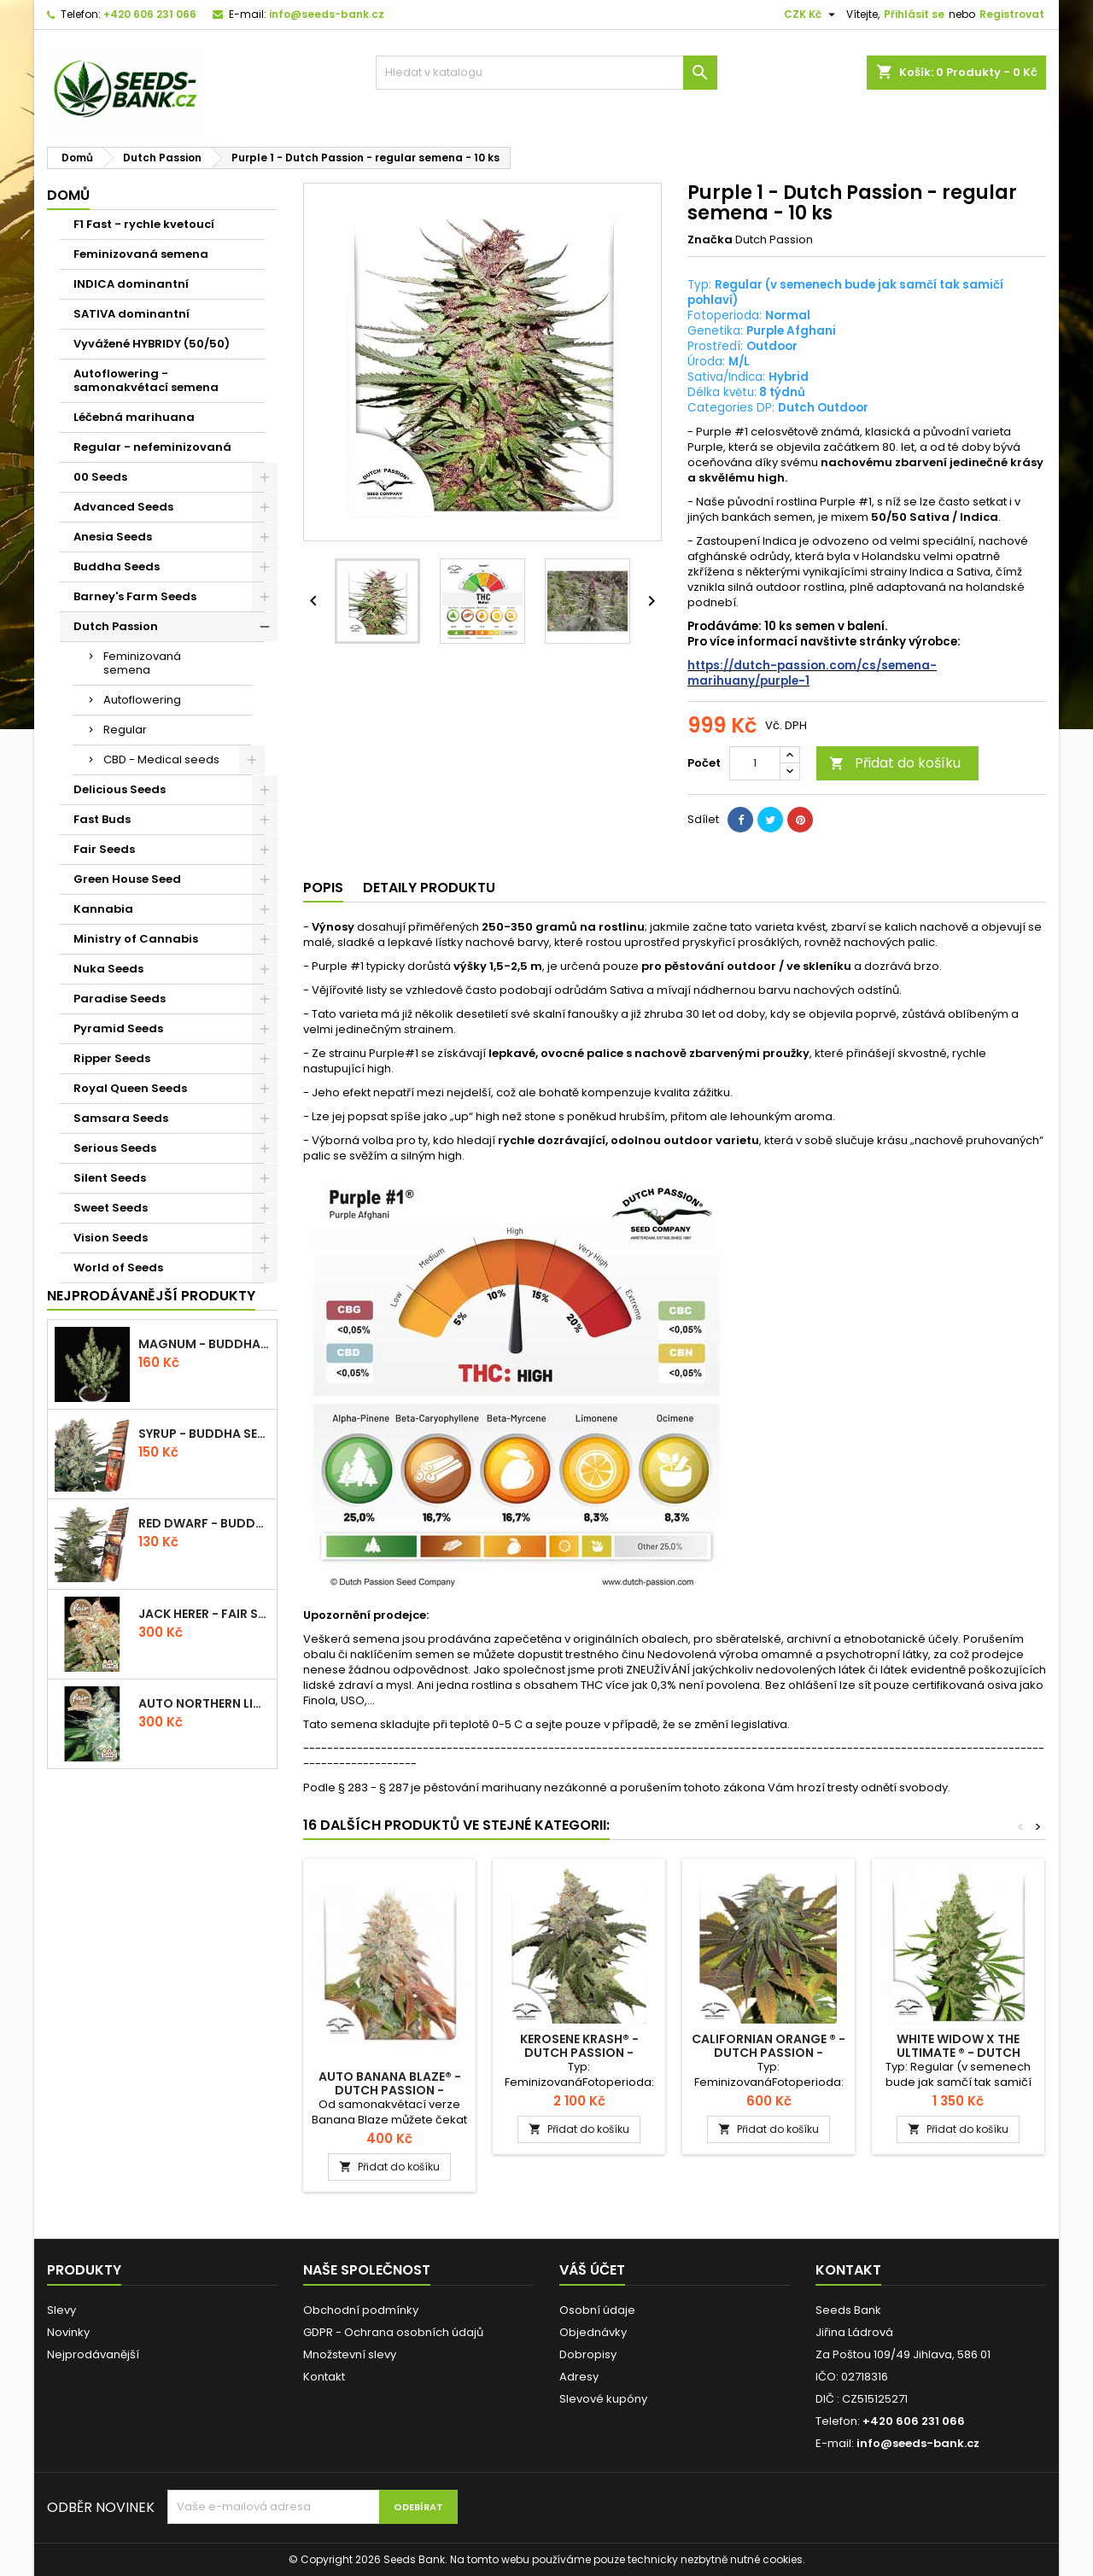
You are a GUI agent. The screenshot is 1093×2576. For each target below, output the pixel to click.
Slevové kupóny (603, 2399)
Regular (125, 729)
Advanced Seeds (123, 507)
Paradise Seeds (119, 998)
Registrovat (1011, 14)
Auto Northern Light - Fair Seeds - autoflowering (204, 1703)
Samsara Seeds (120, 1118)
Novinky (68, 2332)
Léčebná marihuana (134, 417)
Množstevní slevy (349, 2354)
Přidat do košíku (895, 763)
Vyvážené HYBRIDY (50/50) (151, 344)
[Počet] (754, 763)
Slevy (61, 2310)
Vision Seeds (110, 1238)
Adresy (579, 2377)
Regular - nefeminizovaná (152, 447)
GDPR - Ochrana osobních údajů (393, 2332)
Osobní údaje (597, 2310)
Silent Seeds (109, 1178)
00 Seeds (100, 477)
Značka (710, 240)
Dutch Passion (115, 626)
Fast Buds (102, 819)
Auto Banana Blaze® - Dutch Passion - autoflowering (390, 2090)
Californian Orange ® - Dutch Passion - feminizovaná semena (768, 2052)
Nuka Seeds (108, 969)
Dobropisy (588, 2354)
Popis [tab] (323, 887)
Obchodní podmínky (360, 2310)
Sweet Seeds (110, 1208)
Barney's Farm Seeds (134, 596)
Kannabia (103, 909)
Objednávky (593, 2332)
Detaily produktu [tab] (429, 887)
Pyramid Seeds (118, 1028)
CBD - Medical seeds (161, 759)
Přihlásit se (914, 14)
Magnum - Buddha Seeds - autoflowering (204, 1344)
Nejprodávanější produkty (151, 1296)
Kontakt (324, 2377)
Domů (68, 195)
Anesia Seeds (112, 537)
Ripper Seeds (111, 1058)
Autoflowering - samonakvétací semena (146, 380)
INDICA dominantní (131, 284)
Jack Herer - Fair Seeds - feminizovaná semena (204, 1614)
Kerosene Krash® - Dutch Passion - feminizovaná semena (579, 2052)
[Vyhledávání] (546, 72)
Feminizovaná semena (140, 254)
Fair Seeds (104, 849)
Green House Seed (127, 879)
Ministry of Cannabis (135, 939)
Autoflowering (142, 700)
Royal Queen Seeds (130, 1088)
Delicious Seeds (119, 789)
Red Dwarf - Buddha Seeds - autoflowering (204, 1523)
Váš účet (592, 2270)
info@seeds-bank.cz (326, 14)
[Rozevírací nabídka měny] (811, 14)
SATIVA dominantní (131, 314)
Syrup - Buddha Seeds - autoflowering (204, 1433)
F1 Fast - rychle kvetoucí (143, 224)
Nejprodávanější (93, 2354)
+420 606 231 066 (149, 14)
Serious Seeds (114, 1148)
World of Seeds (118, 1267)
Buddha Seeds (116, 566)
